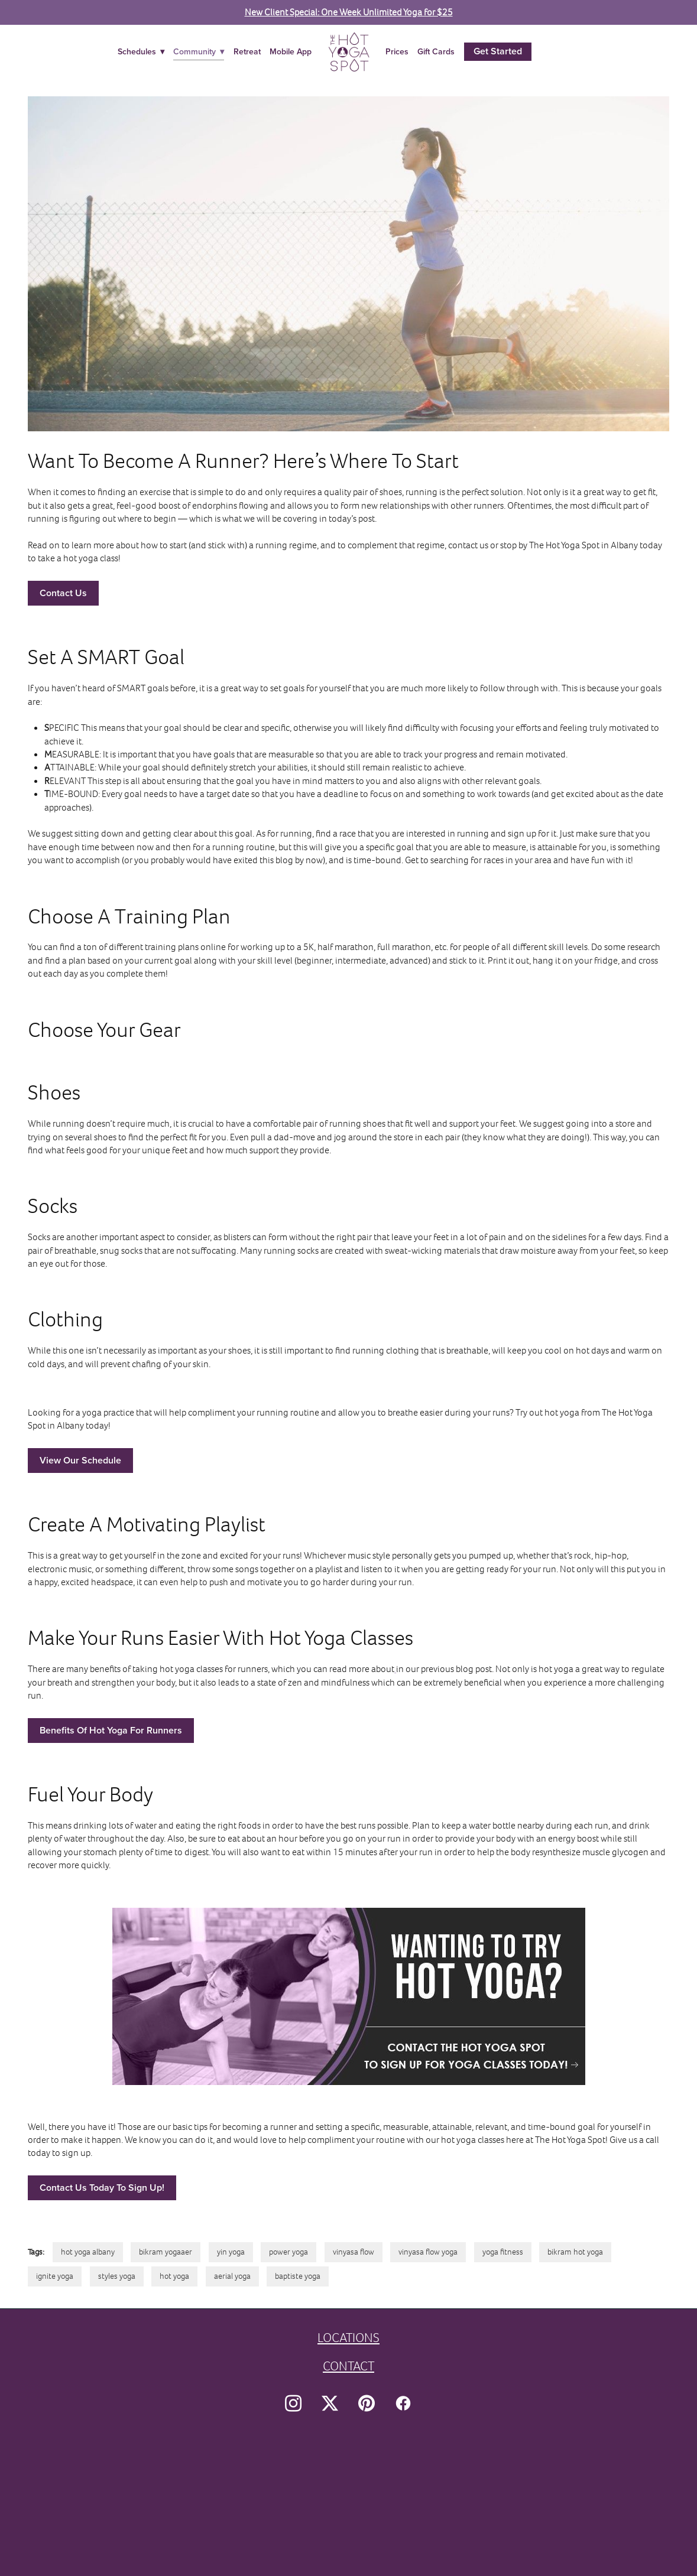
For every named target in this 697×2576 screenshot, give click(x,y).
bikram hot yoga (575, 2252)
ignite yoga (54, 2276)
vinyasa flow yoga (428, 2252)
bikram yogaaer (165, 2252)
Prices (397, 51)
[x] (329, 2403)
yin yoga (231, 2252)
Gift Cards (436, 51)
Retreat (247, 51)
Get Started (498, 51)
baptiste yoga (297, 2276)
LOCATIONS (348, 2337)
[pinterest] (366, 2403)
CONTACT (348, 2366)
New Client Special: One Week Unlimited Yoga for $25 (349, 12)
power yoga (288, 2252)
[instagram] (293, 2403)
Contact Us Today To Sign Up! (102, 2187)
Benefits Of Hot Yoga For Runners (111, 1730)
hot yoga (174, 2276)
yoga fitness (502, 2252)
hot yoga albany (88, 2252)
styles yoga (116, 2276)
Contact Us (63, 593)
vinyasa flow (353, 2252)
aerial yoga (232, 2276)
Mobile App (291, 51)
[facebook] (403, 2403)
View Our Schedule (80, 1460)
